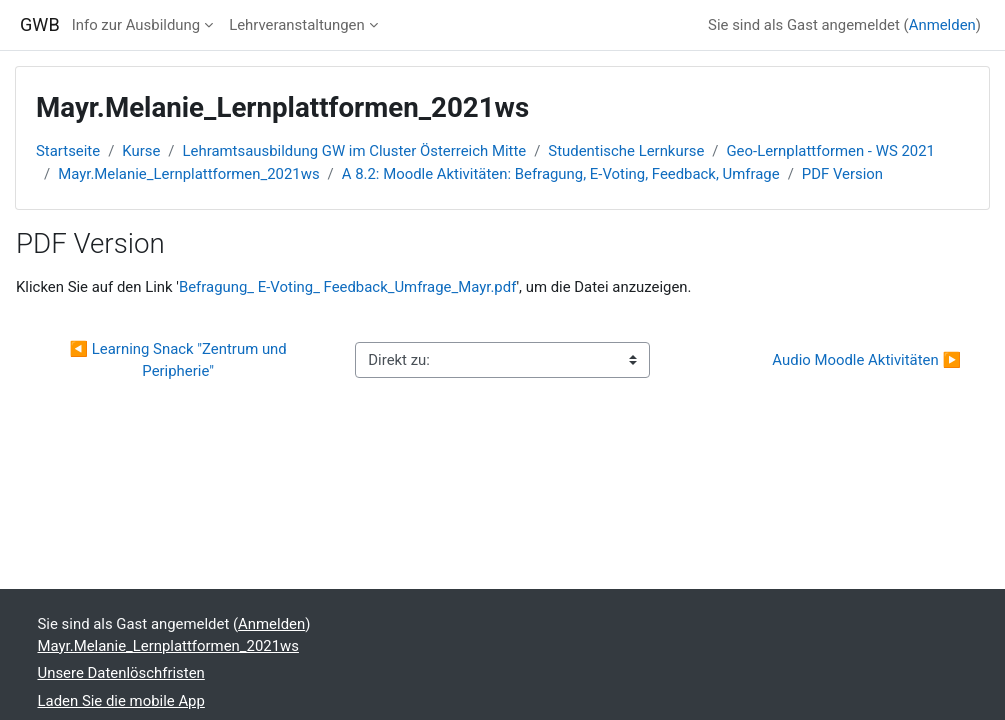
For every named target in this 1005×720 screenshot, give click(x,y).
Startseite (68, 151)
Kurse (141, 151)
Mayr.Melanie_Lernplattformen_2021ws (188, 174)
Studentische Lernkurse (626, 151)
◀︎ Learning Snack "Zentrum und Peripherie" (180, 360)
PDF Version (842, 174)
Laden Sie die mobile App (121, 701)
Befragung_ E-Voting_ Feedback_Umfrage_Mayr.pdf (348, 287)
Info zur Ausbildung (136, 25)
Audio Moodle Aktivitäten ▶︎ (866, 360)
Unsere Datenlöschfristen (121, 673)
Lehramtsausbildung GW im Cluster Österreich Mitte (355, 151)
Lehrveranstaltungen (297, 25)
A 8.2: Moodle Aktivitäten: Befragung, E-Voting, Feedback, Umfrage (561, 174)
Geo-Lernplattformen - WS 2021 (830, 151)
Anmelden (942, 25)
